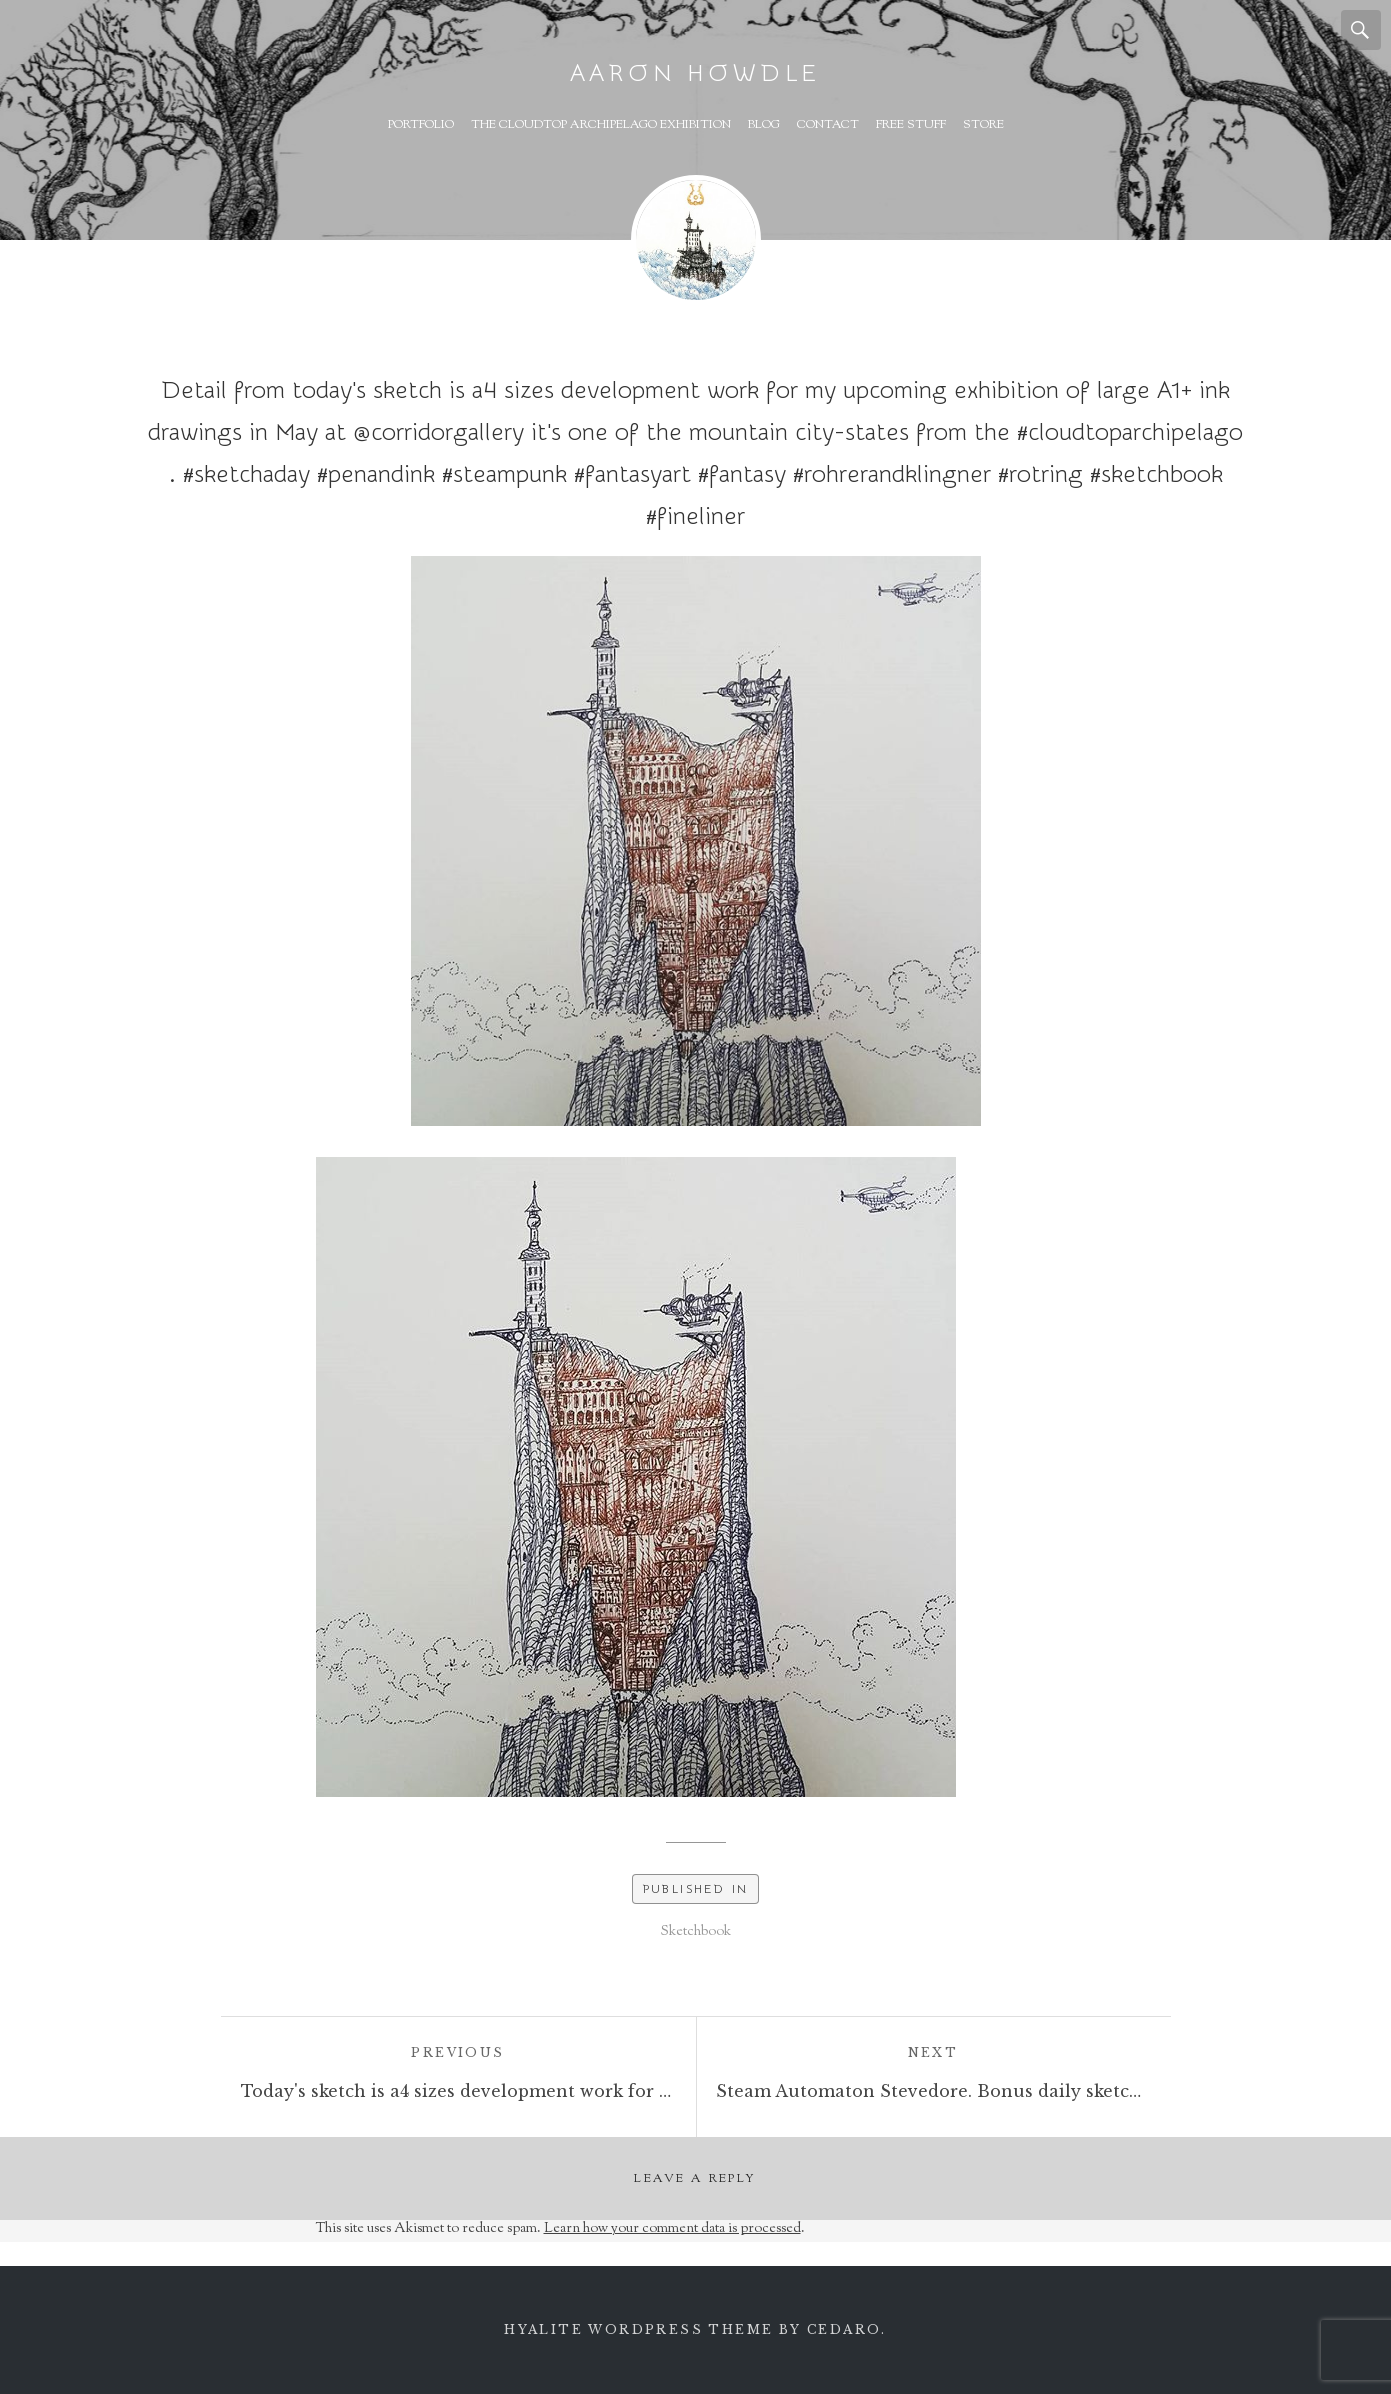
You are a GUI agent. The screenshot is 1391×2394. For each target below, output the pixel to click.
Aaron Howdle (696, 73)
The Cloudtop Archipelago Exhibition (601, 125)
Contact (828, 125)
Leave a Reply (695, 2179)
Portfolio (421, 125)
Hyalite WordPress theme (638, 2329)
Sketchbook (696, 1932)
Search (1361, 30)
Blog (764, 125)
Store (983, 125)
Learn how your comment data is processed (672, 2229)
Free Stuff (911, 125)
